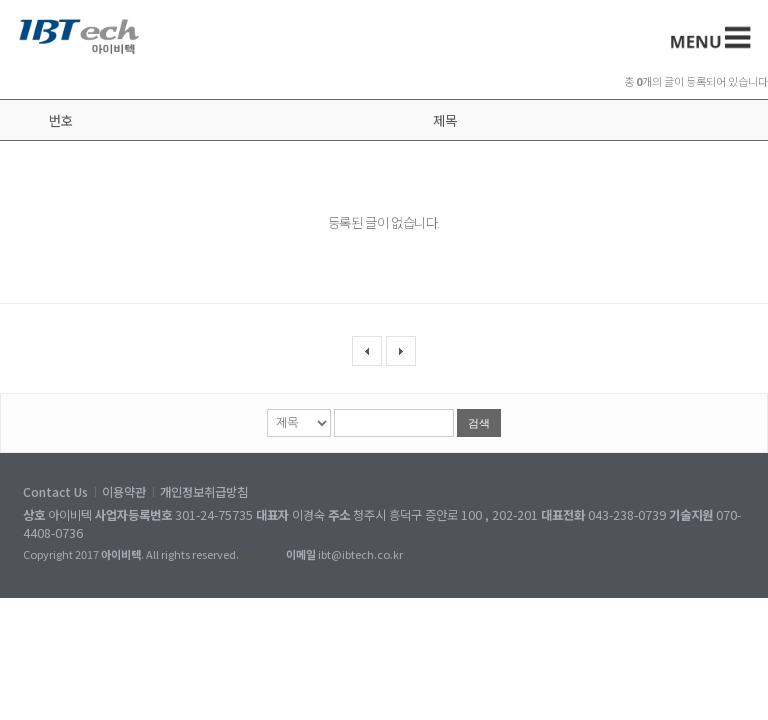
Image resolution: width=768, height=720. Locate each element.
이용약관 (124, 492)
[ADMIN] (262, 554)
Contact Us (55, 492)
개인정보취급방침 (204, 492)
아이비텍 (79, 36)
